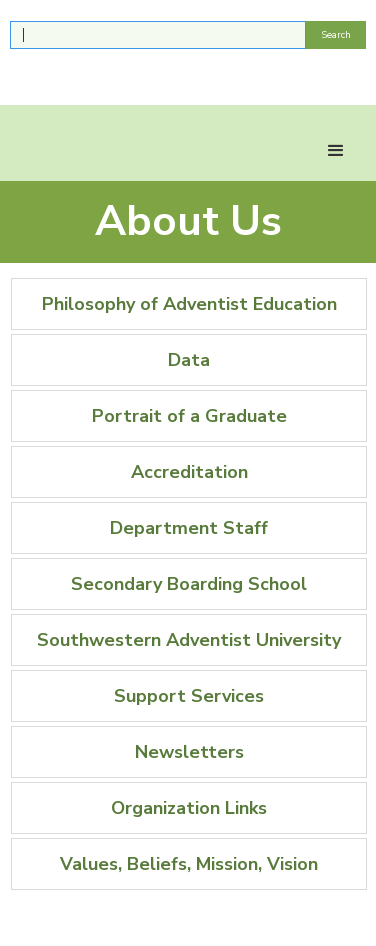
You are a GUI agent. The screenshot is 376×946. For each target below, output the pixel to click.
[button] (336, 151)
